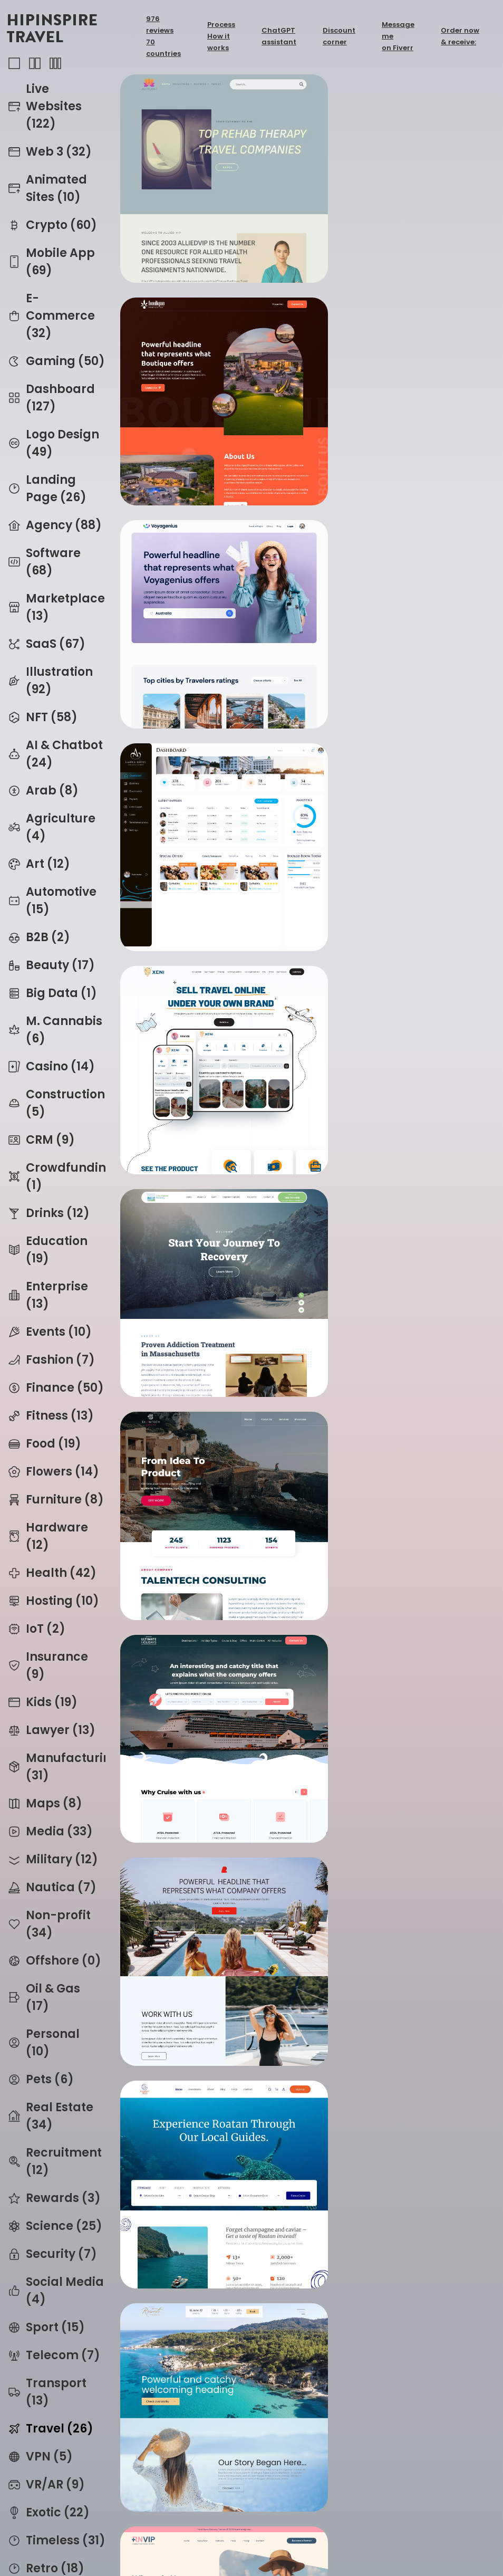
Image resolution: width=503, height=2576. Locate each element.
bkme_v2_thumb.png (208, 1701)
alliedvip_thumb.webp (208, 161)
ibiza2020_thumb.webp (400, 2471)
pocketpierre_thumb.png (400, 1509)
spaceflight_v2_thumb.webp (400, 2279)
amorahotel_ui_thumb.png (400, 353)
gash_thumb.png (208, 1316)
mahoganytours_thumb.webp (400, 931)
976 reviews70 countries (163, 36)
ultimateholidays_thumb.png (400, 738)
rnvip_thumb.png (400, 1124)
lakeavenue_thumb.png (400, 546)
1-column (14, 63)
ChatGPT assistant (279, 36)
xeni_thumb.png (208, 546)
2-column (34, 63)
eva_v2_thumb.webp (208, 2086)
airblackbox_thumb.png (400, 1701)
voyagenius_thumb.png (208, 353)
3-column (55, 63)
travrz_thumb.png (208, 1509)
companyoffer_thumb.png (208, 931)
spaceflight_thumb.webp (208, 2279)
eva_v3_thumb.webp (208, 1894)
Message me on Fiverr (398, 36)
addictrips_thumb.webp (208, 2471)
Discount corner (339, 36)
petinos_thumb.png (208, 1124)
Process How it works (221, 36)
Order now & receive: (460, 36)
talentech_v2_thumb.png (208, 738)
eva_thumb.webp (400, 1894)
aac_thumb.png (400, 1316)
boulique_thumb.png (400, 161)
